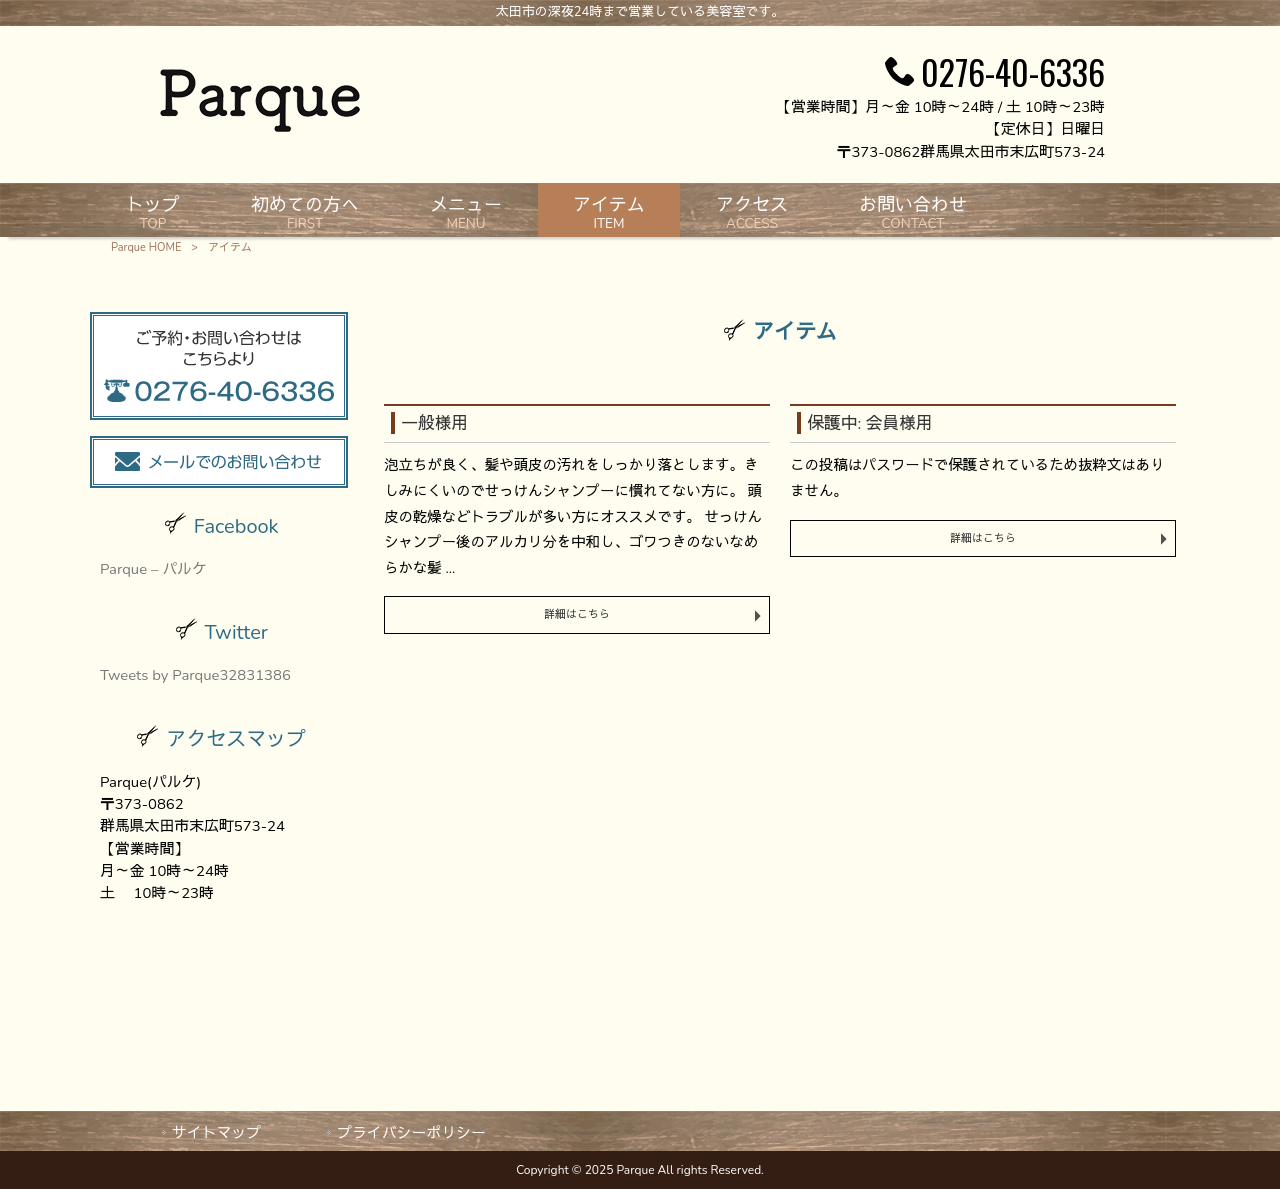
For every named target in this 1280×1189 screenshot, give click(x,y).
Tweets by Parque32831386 (195, 675)
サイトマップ (216, 1133)
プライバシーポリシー (411, 1133)
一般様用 (434, 423)
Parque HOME (146, 247)
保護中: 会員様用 (870, 423)
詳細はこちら (577, 614)
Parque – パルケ (153, 569)
